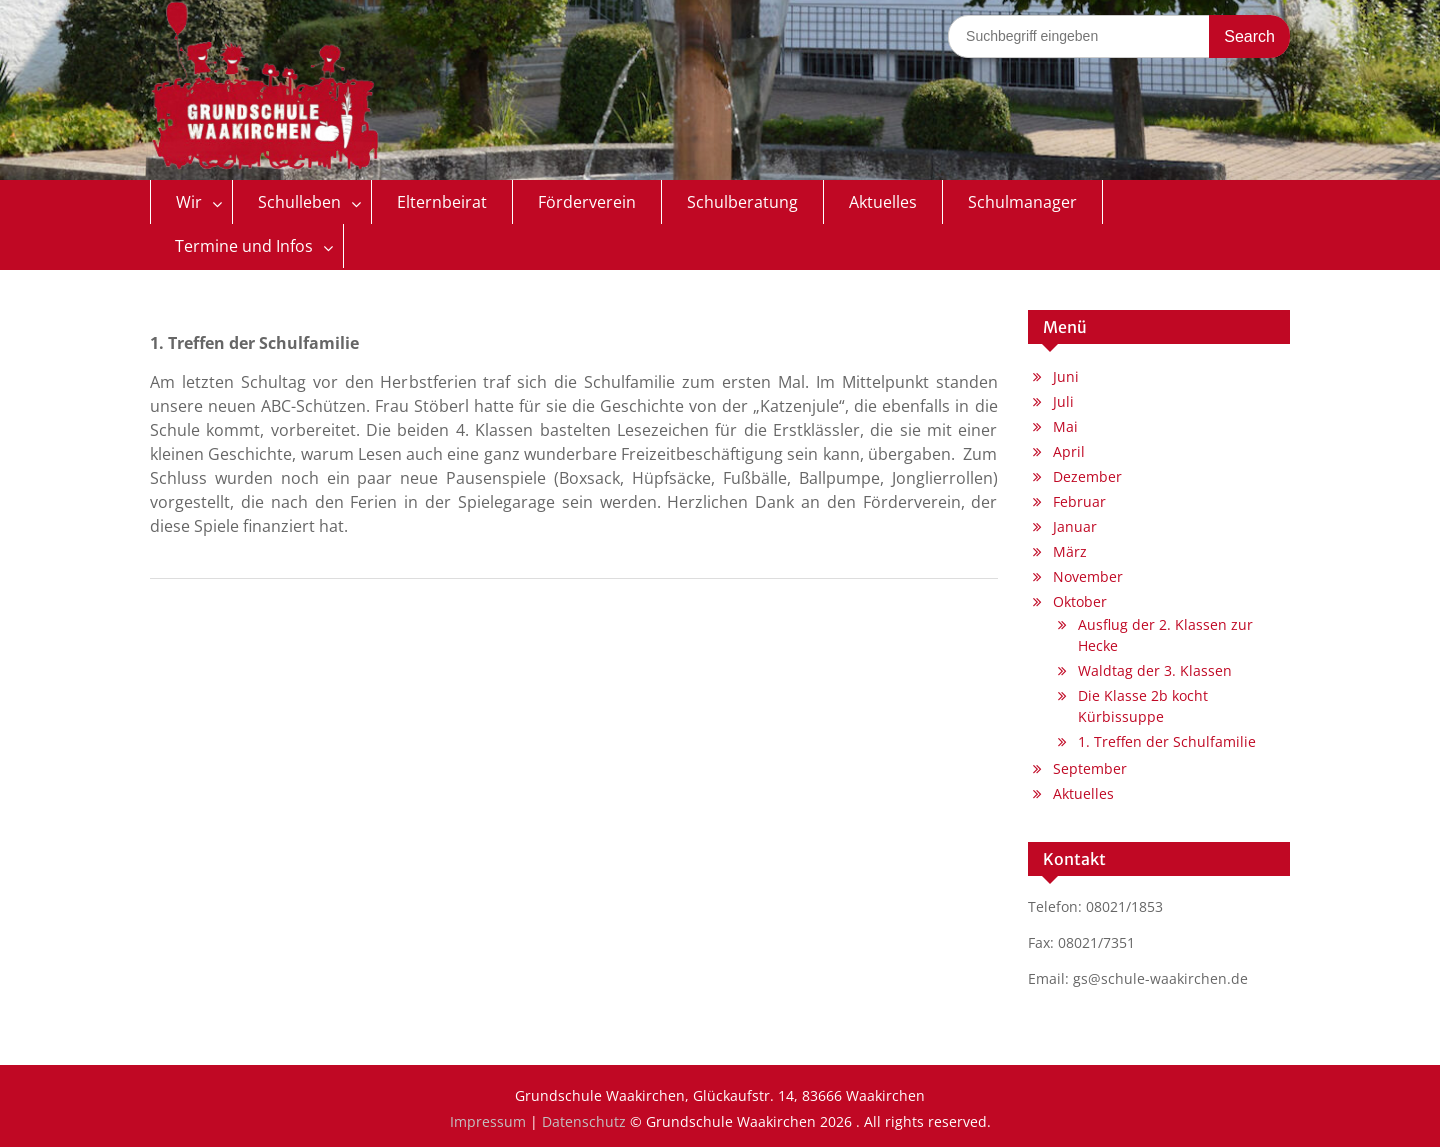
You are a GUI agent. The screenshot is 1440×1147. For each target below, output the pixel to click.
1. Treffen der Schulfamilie (1167, 741)
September (1090, 768)
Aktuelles (883, 202)
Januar (1075, 526)
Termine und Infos (244, 246)
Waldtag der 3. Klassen (1155, 670)
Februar (1079, 501)
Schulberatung (742, 202)
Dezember (1087, 476)
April (1069, 451)
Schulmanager (1022, 202)
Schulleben (299, 202)
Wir (189, 202)
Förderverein (587, 202)
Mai (1065, 426)
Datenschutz (584, 1121)
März (1070, 551)
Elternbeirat (442, 202)
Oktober (1080, 601)
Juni (1066, 376)
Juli (1063, 401)
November (1088, 576)
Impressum (488, 1121)
